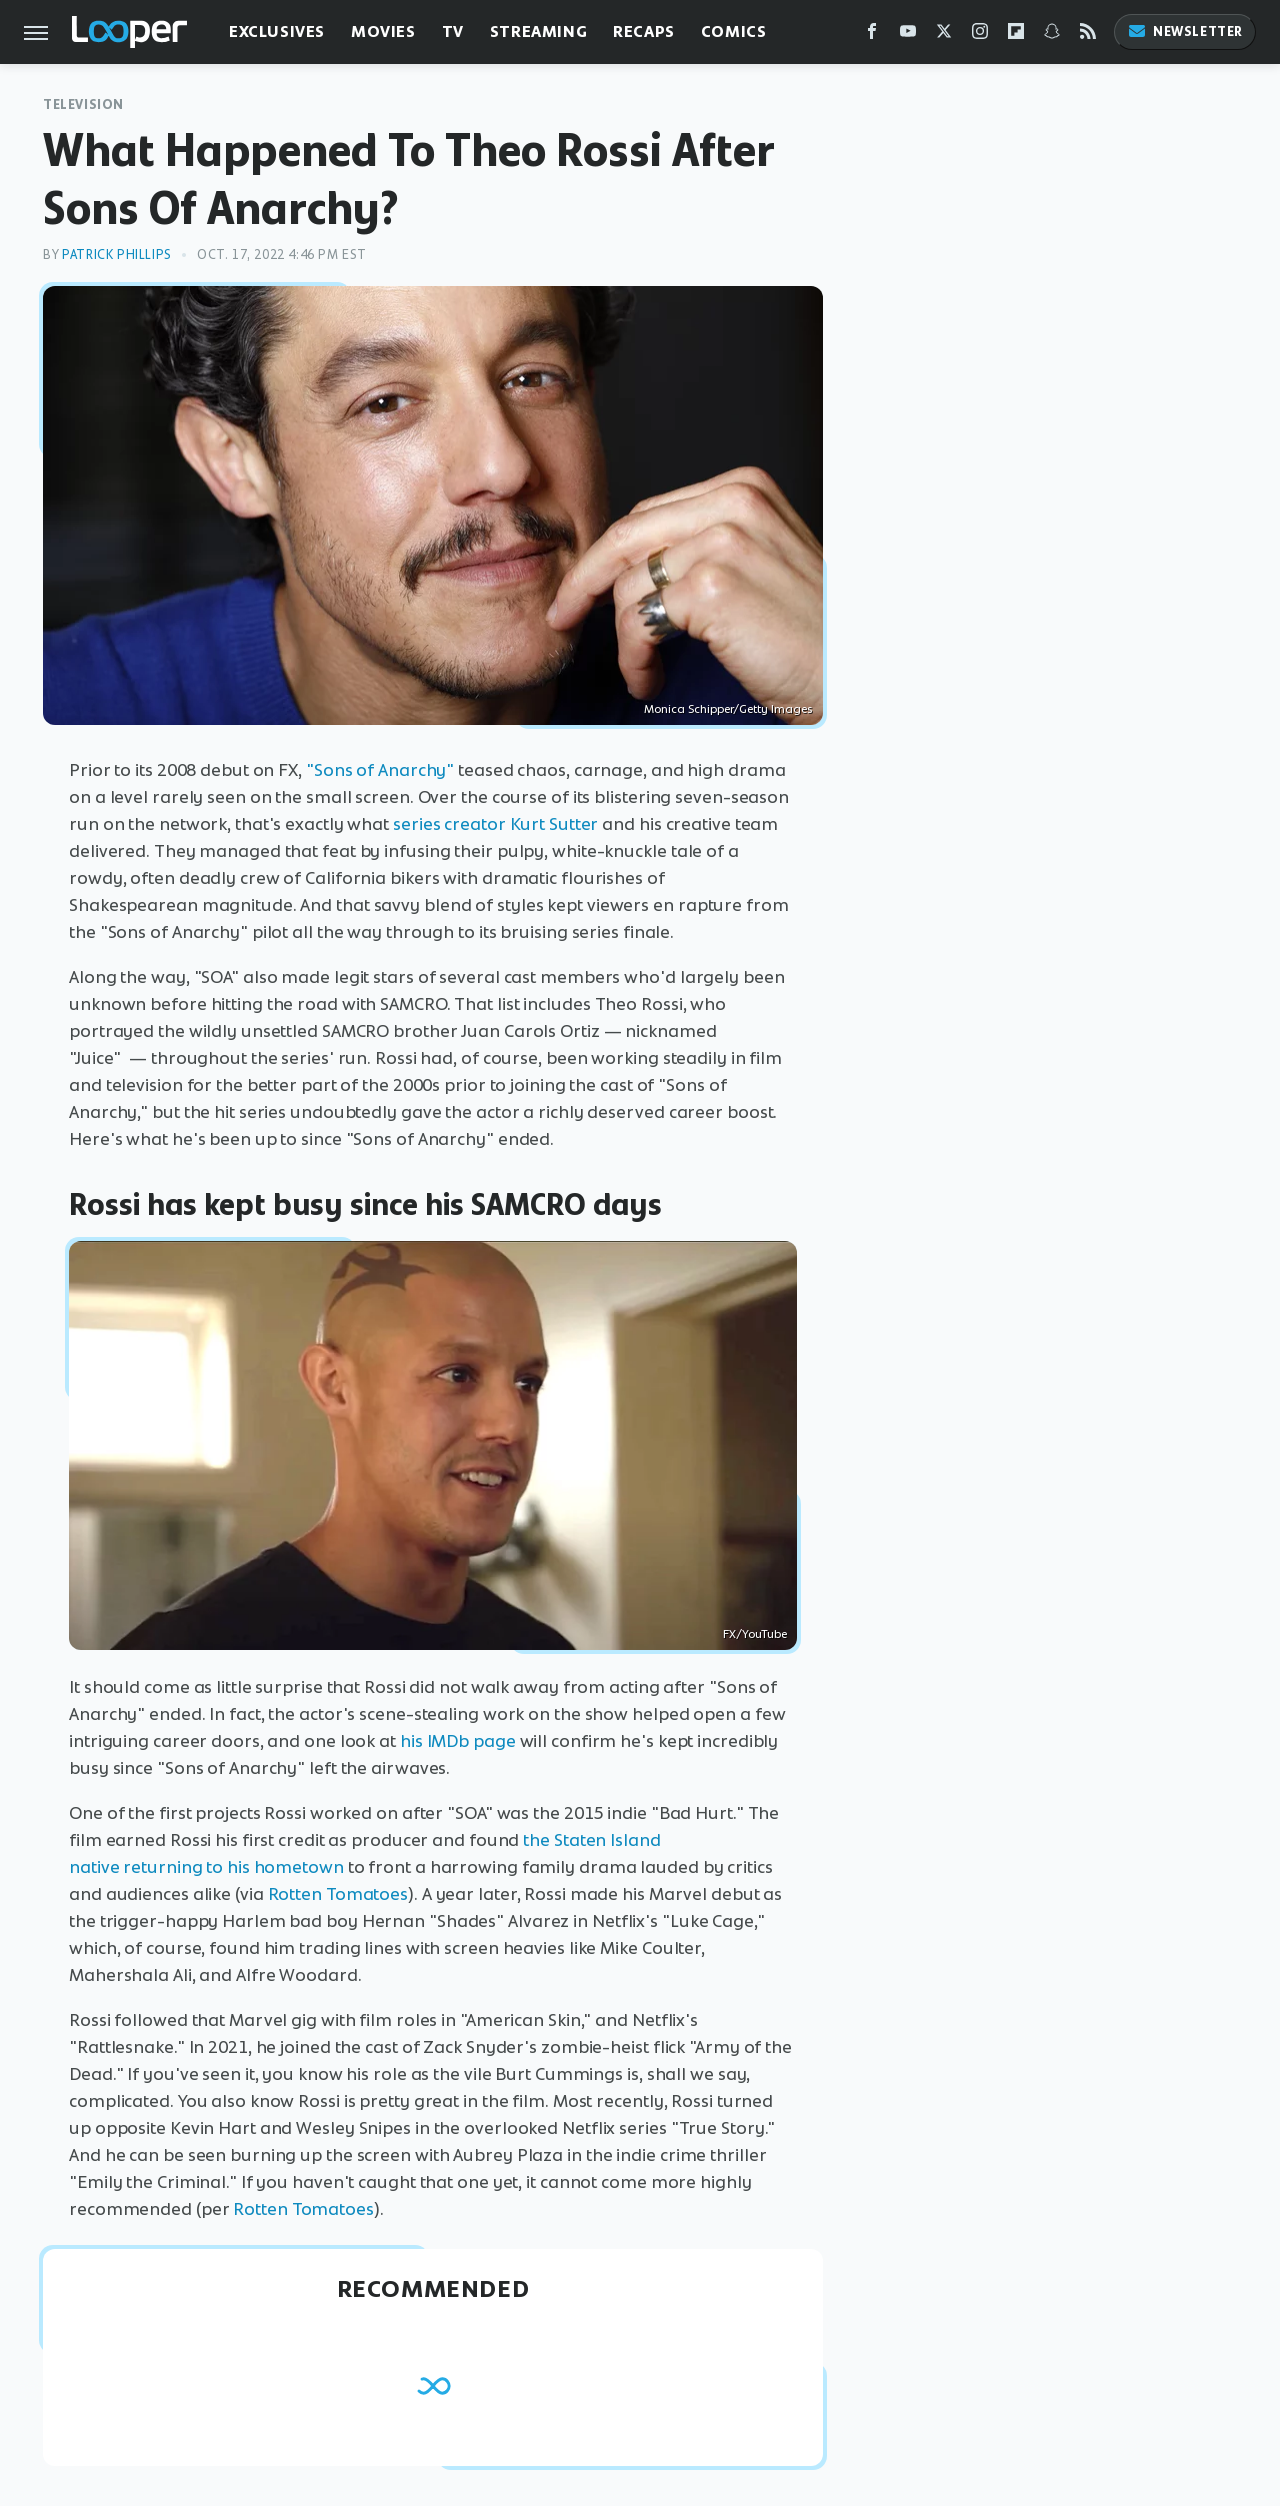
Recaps (644, 31)
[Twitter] (944, 35)
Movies (383, 31)
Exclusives (277, 31)
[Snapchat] (1052, 35)
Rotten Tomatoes (338, 1894)
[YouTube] (908, 35)
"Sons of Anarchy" (380, 770)
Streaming (538, 31)
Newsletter (1185, 31)
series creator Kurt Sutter (495, 824)
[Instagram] (980, 35)
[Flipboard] (1016, 35)
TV (453, 31)
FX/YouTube (755, 1634)
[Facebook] (872, 35)
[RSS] (1088, 35)
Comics (734, 31)
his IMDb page (458, 1741)
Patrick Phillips (117, 254)
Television (83, 104)
